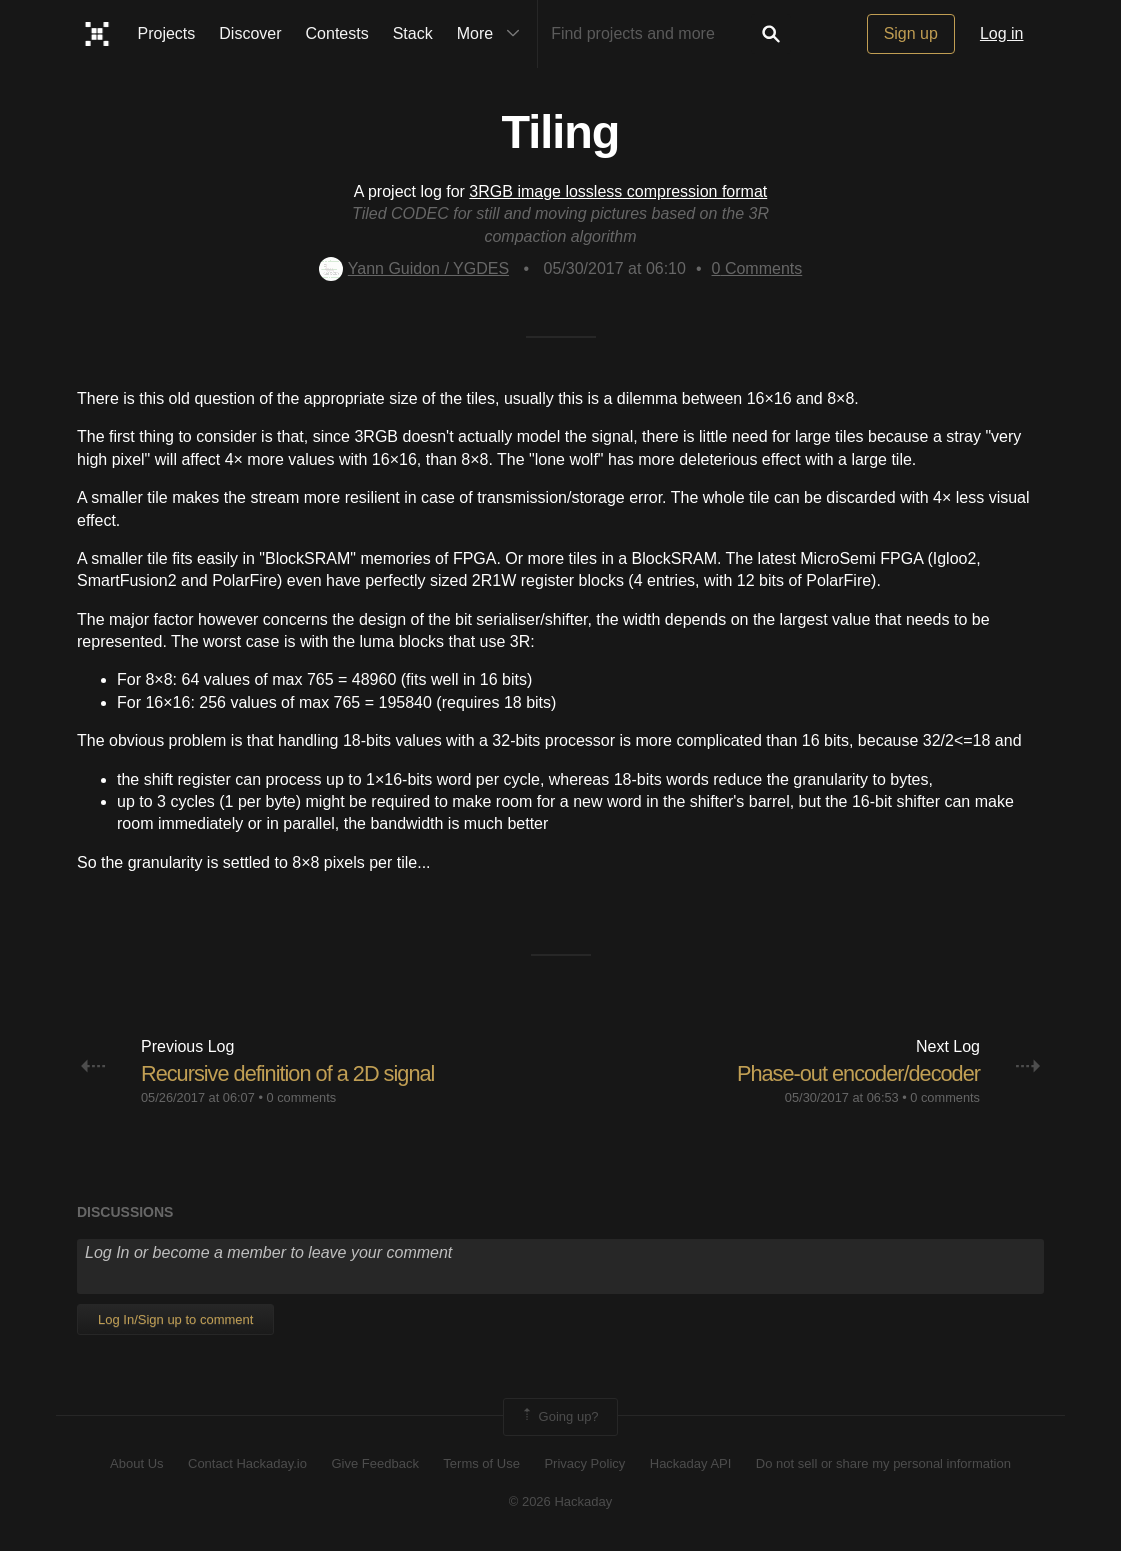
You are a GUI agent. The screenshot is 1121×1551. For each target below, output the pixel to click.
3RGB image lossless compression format (618, 191)
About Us (136, 1463)
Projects (167, 33)
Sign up (911, 33)
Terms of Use (481, 1463)
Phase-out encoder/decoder (856, 1073)
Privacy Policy (584, 1463)
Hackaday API (691, 1463)
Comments (757, 268)
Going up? (559, 1417)
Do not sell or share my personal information (883, 1463)
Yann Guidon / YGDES (414, 268)
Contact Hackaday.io (247, 1463)
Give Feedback (374, 1463)
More (493, 34)
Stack (413, 33)
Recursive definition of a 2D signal (290, 1073)
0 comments (301, 1097)
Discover (250, 33)
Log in (1002, 33)
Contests (337, 33)
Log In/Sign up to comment (175, 1319)
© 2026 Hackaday (561, 1501)
